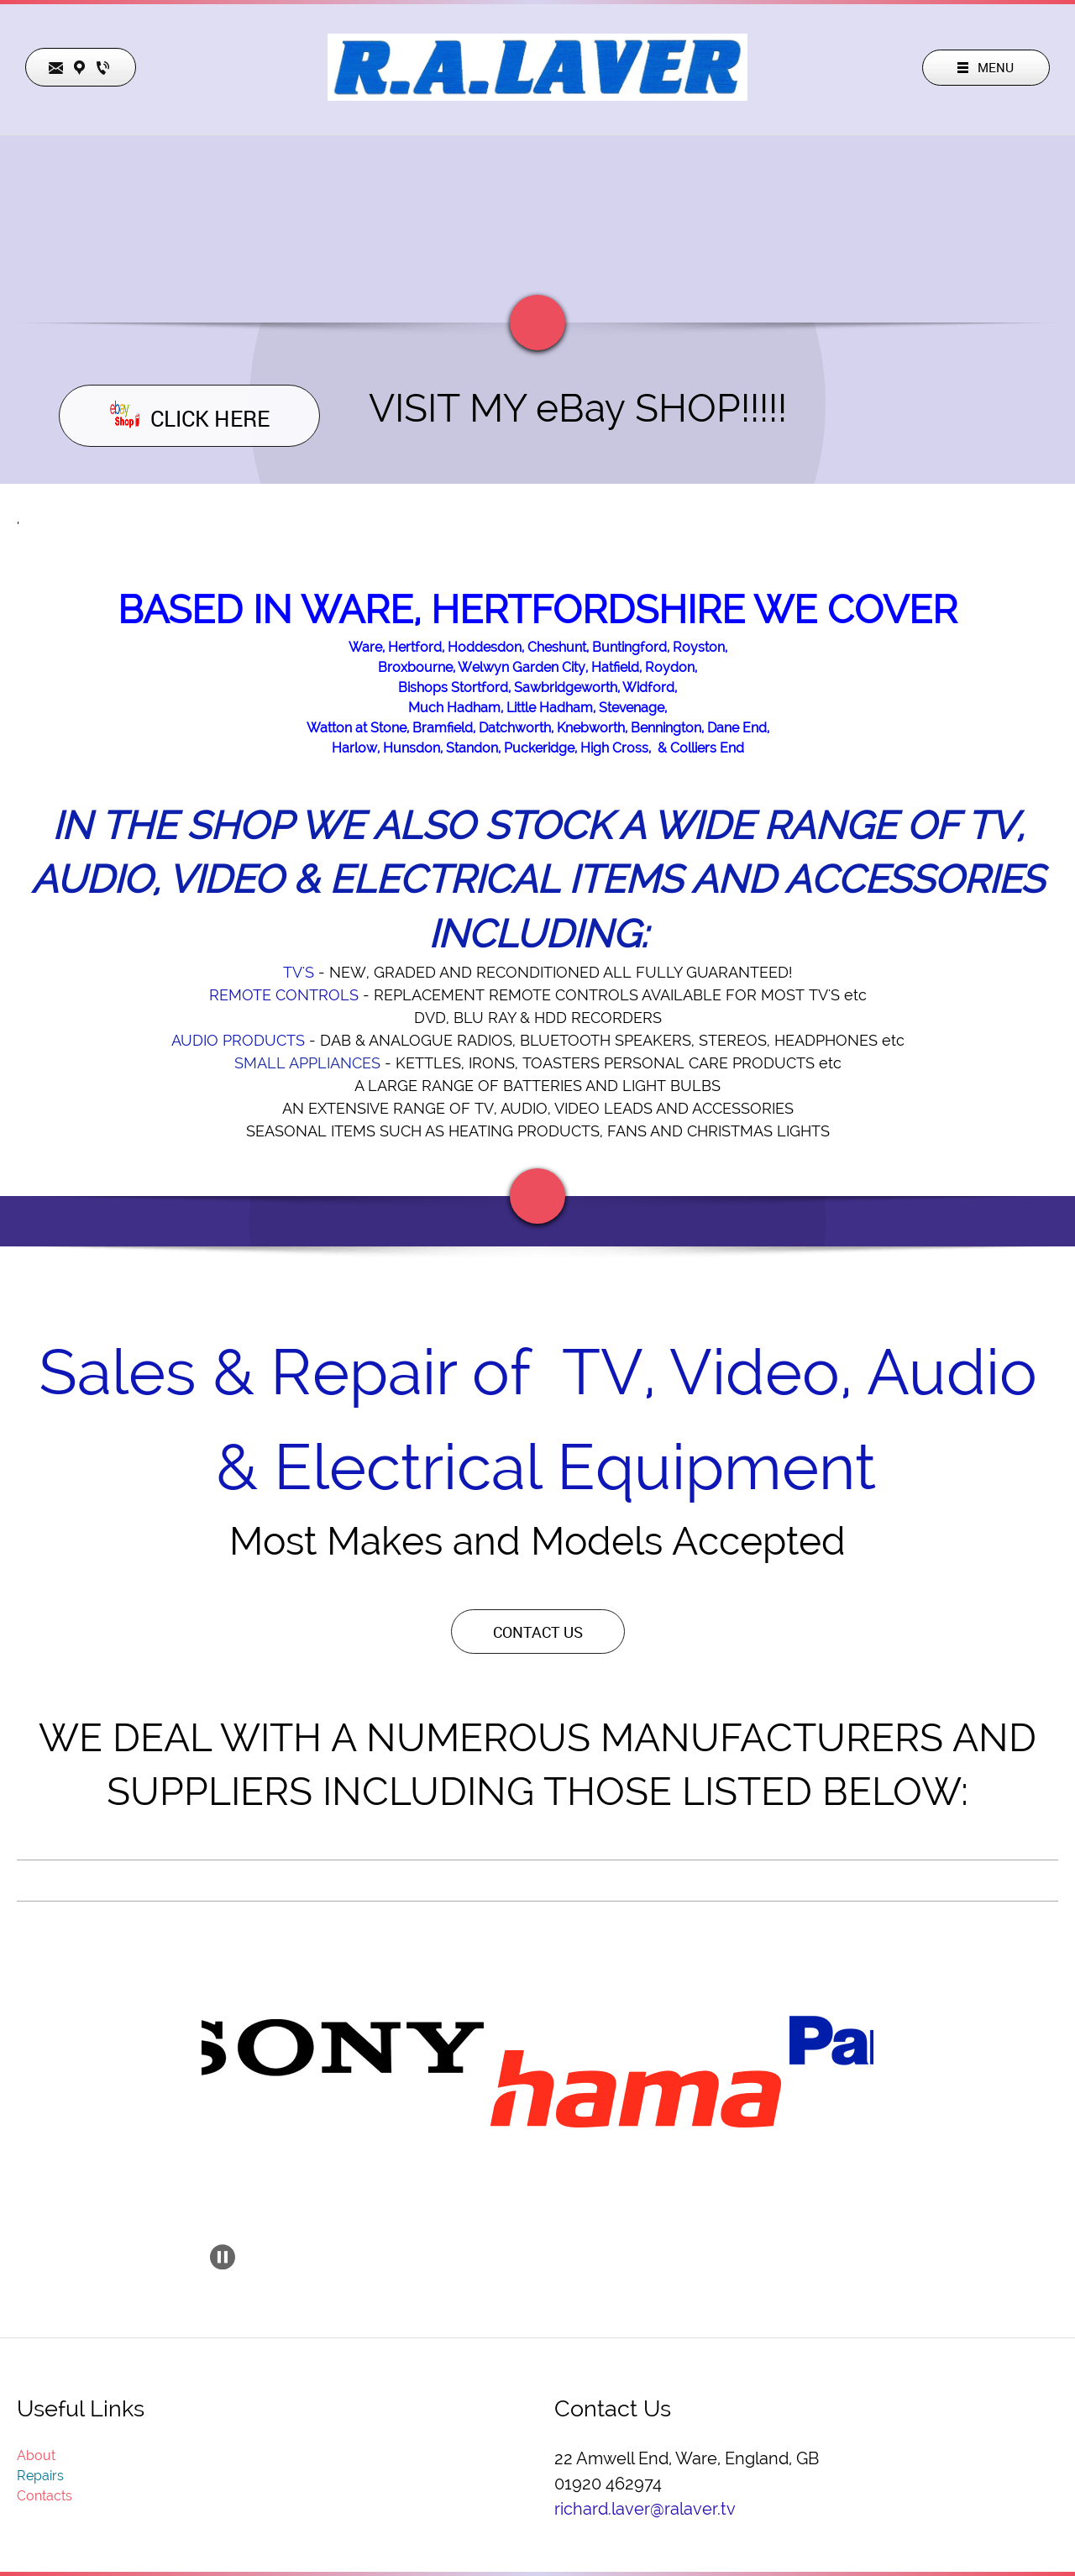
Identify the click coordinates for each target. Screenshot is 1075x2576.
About (36, 2455)
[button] (341, 2047)
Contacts (44, 2496)
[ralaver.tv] (537, 67)
